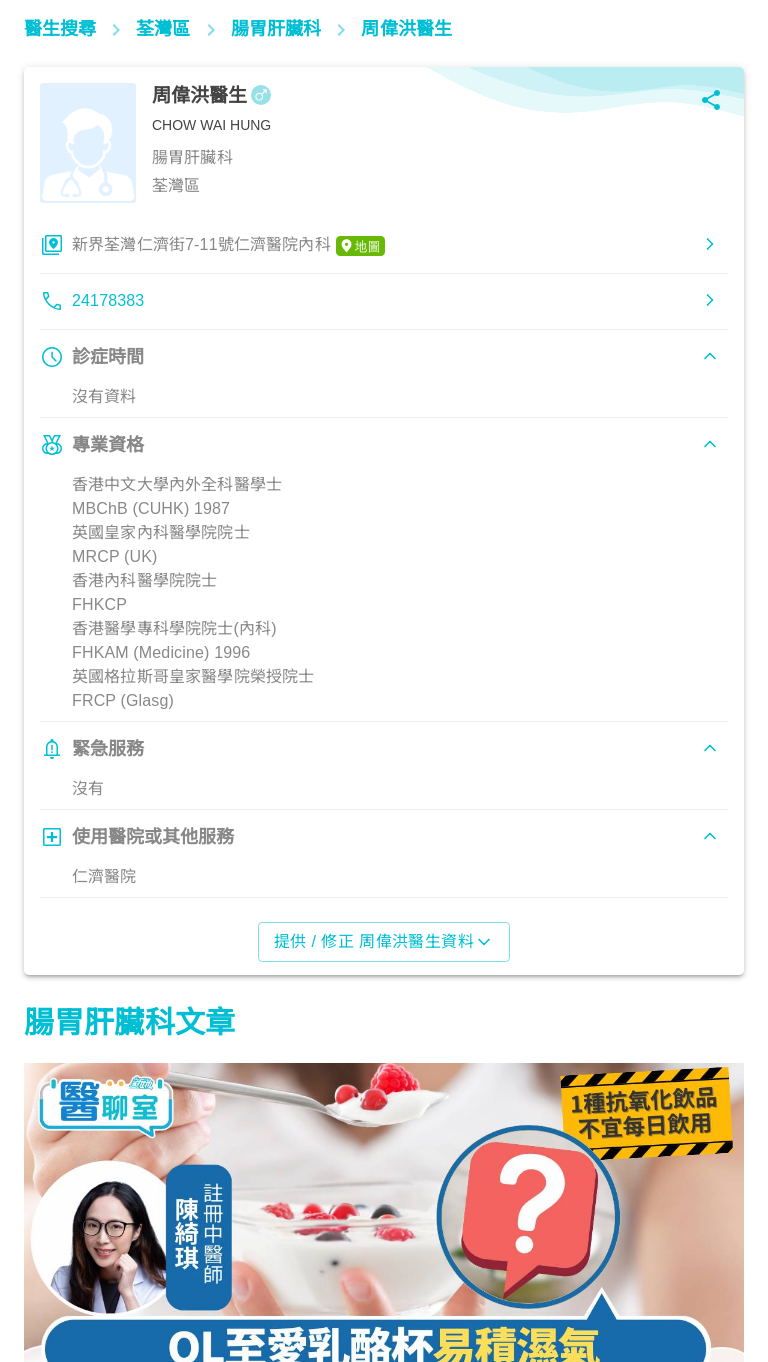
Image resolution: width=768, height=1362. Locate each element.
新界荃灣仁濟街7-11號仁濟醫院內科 (228, 246)
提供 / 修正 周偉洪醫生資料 (384, 942)
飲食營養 (323, 1274)
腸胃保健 (64, 1274)
